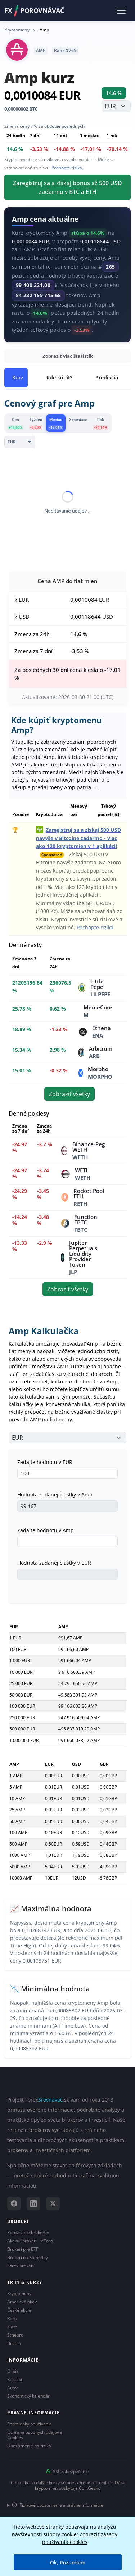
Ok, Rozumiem (67, 2562)
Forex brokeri (20, 2266)
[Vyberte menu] (116, 106)
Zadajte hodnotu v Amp (45, 1530)
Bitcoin (14, 2343)
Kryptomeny (19, 2293)
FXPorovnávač (34, 11)
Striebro (15, 2335)
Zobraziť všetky (69, 1094)
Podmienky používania (29, 2424)
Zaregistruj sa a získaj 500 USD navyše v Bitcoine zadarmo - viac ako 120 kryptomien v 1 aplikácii (78, 838)
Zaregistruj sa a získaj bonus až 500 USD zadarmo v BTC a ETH (67, 187)
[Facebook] (14, 2203)
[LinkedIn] (33, 2203)
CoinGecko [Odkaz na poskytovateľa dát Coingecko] (89, 2488)
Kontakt (14, 2379)
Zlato (12, 2327)
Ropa (12, 2318)
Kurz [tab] (17, 377)
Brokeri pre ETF (22, 2249)
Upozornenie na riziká (29, 2446)
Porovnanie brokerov (28, 2232)
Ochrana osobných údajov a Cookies (35, 2435)
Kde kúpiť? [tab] (59, 377)
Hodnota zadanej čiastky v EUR (54, 1562)
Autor (12, 2388)
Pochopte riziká (66, 168)
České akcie (19, 2310)
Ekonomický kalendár (28, 2396)
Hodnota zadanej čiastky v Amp (55, 1494)
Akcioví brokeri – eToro (30, 2241)
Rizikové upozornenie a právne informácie (57, 2505)
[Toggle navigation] (121, 10)
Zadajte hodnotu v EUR (44, 1462)
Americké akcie (22, 2302)
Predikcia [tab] (106, 377)
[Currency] (19, 442)
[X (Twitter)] (53, 2203)
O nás (13, 2371)
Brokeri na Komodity (27, 2257)
